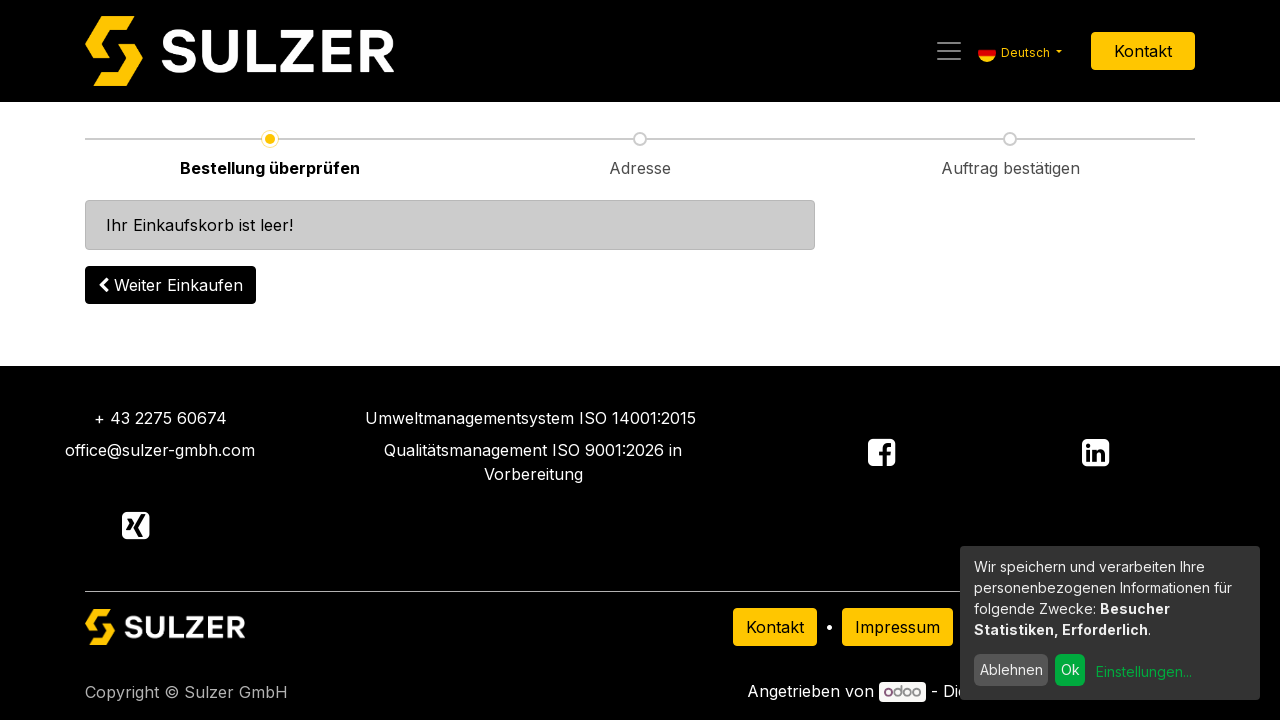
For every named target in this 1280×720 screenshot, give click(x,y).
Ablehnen (1011, 669)
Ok (1070, 669)
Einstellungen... (1144, 671)
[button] (170, 285)
